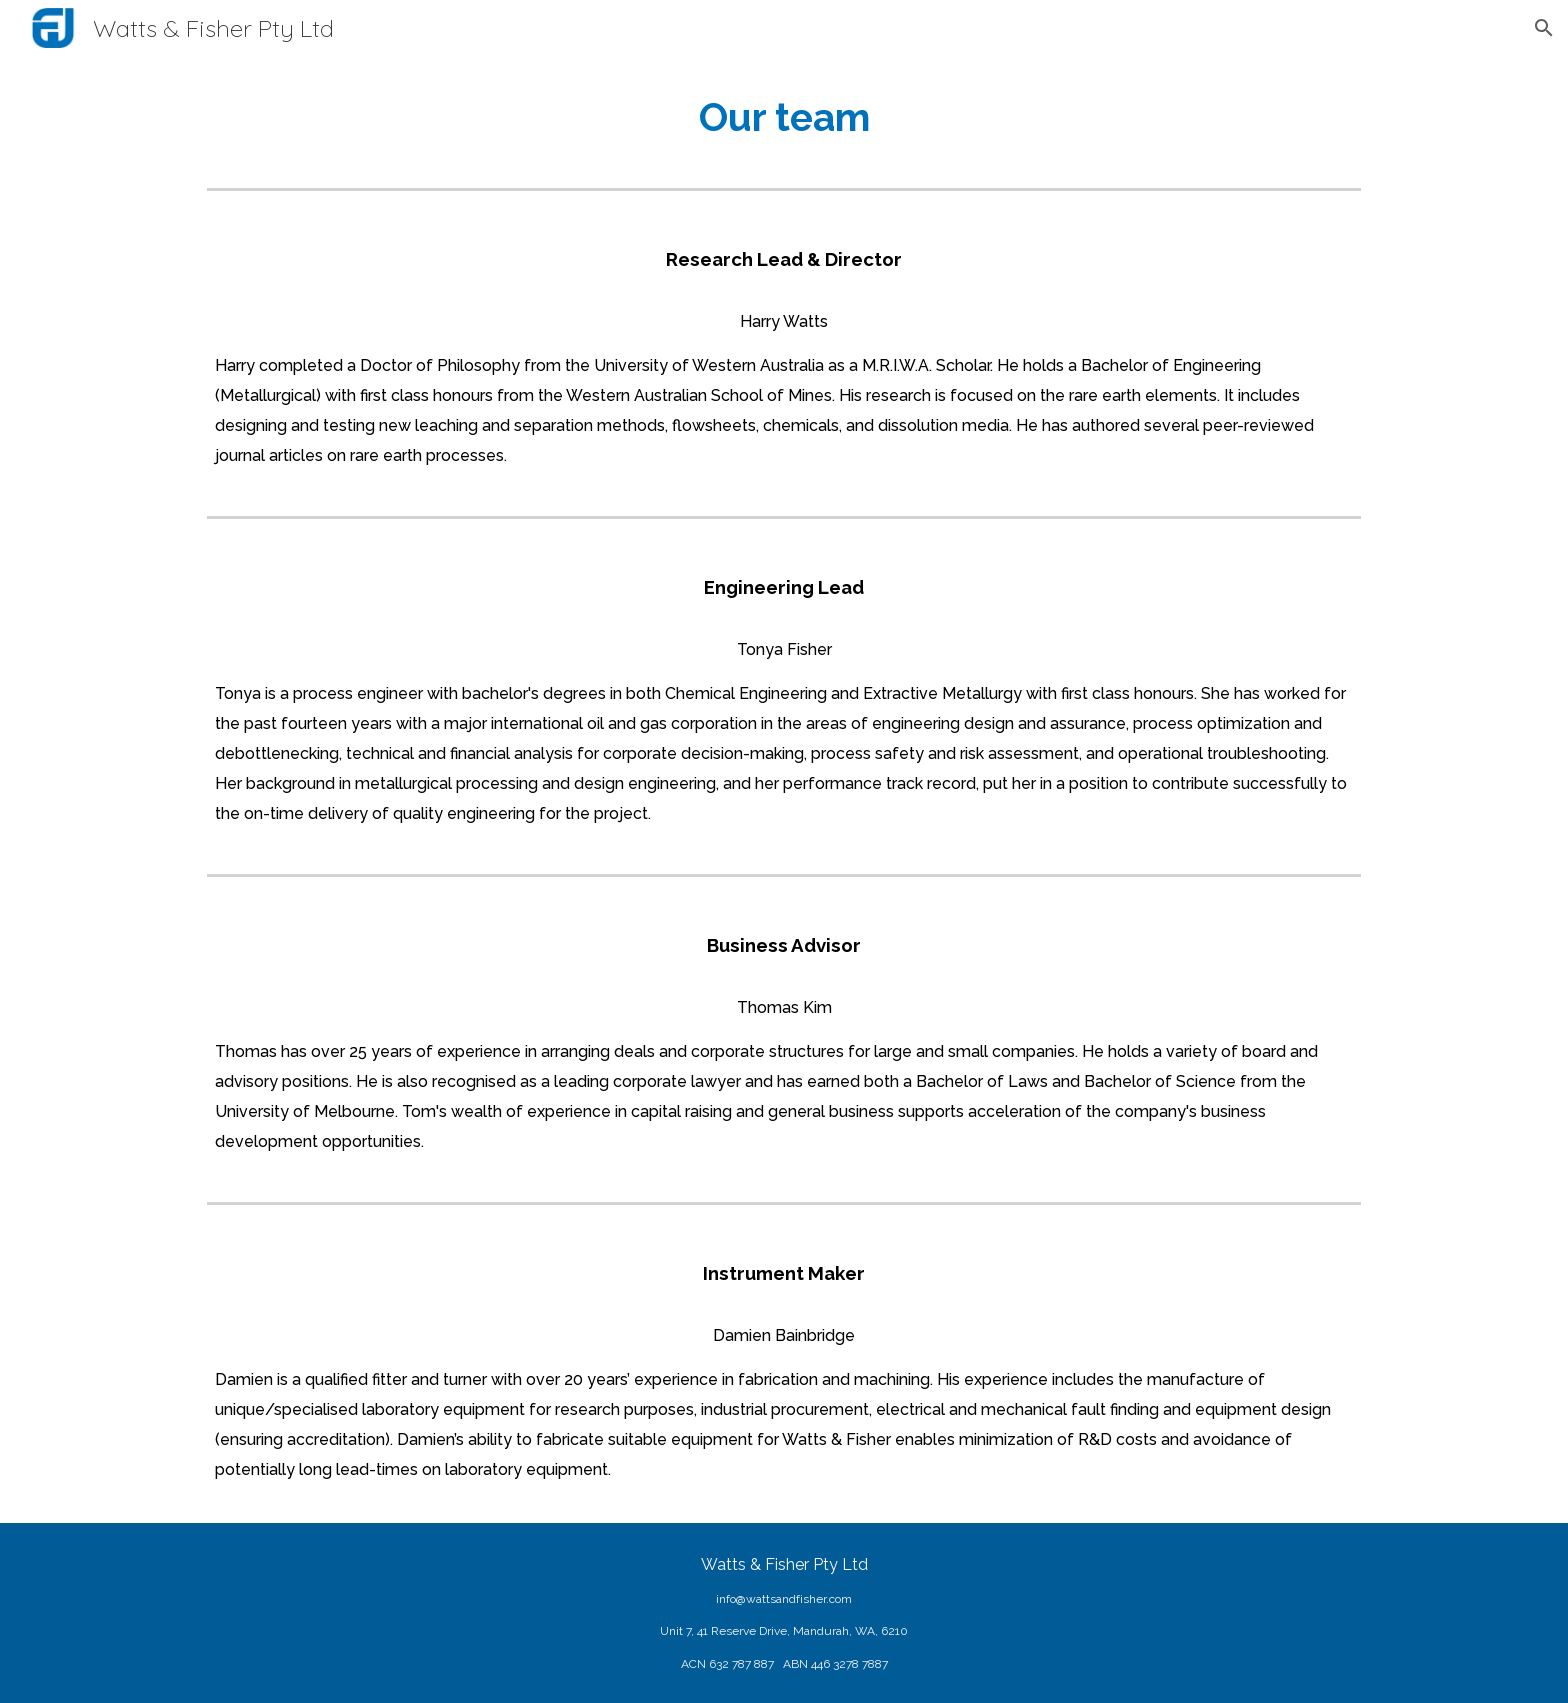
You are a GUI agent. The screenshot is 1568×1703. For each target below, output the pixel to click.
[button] (1544, 28)
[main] (784, 118)
